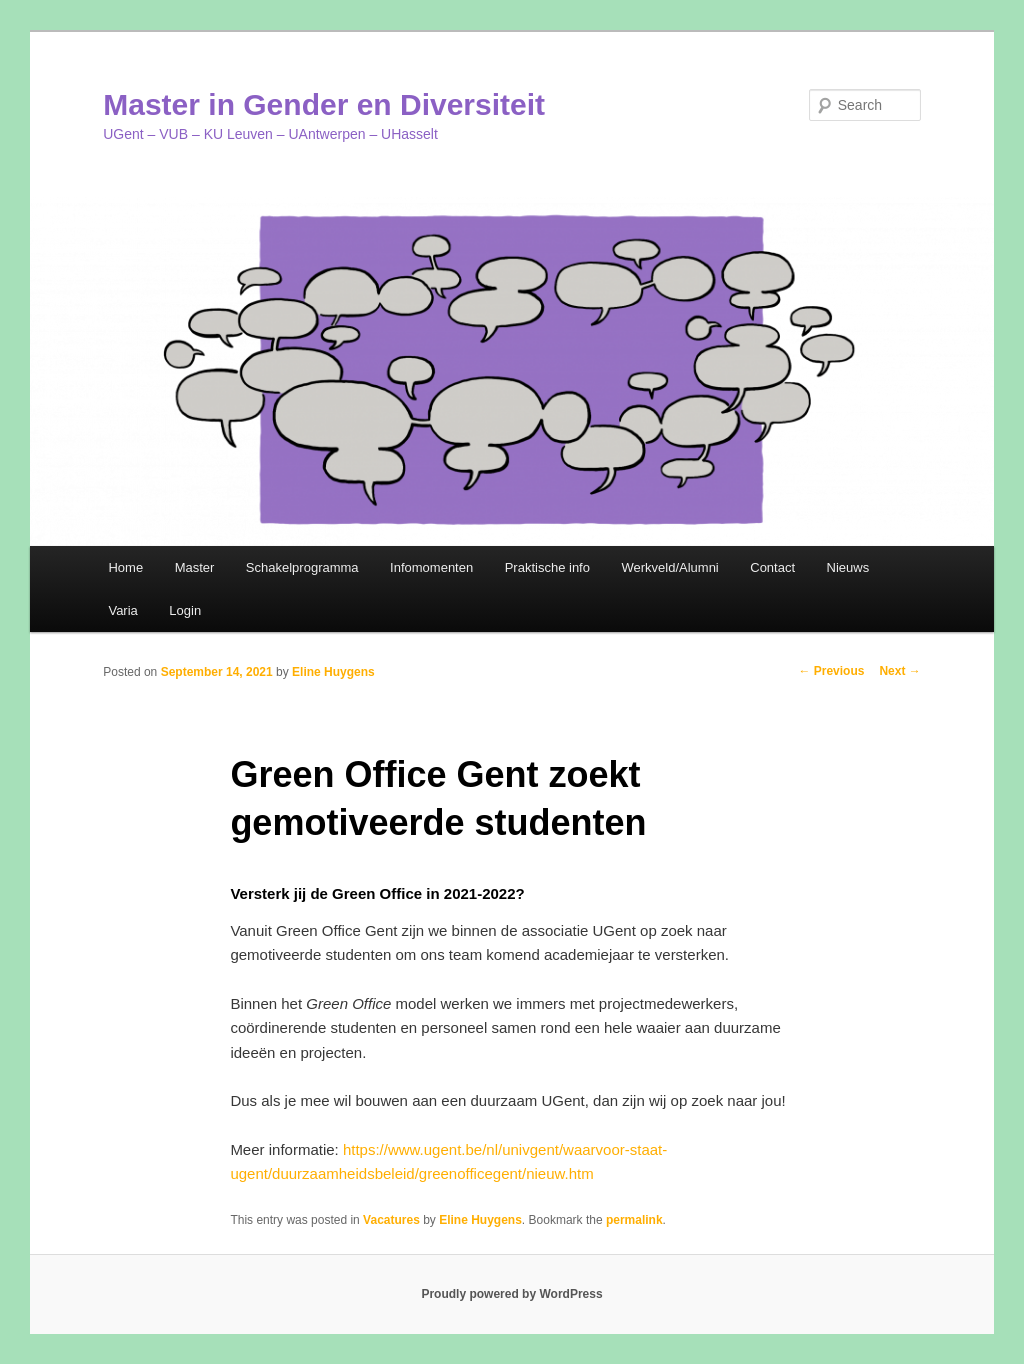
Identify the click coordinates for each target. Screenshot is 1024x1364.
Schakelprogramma (302, 567)
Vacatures (391, 1220)
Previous (831, 671)
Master (195, 567)
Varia (122, 610)
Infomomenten (431, 567)
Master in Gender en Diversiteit (324, 104)
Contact (772, 567)
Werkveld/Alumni (669, 567)
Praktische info (547, 567)
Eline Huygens (333, 672)
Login (185, 610)
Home (125, 567)
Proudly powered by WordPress (511, 1294)
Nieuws (848, 567)
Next (899, 671)
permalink (634, 1220)
